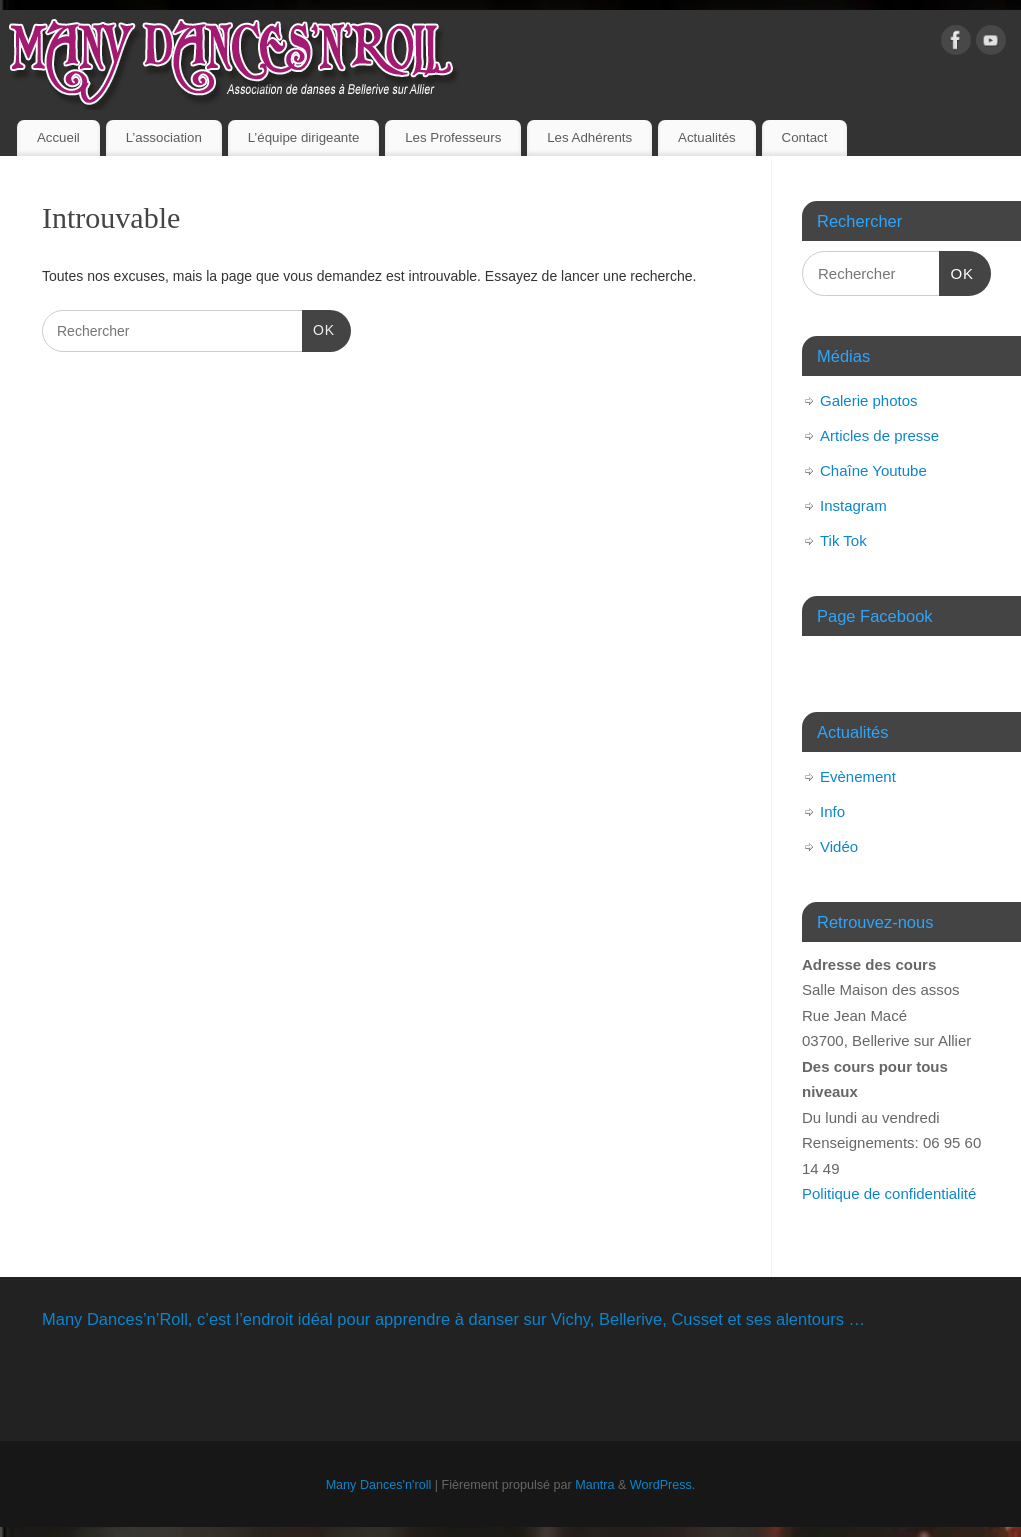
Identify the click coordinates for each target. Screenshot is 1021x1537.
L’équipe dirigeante (304, 137)
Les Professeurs (453, 137)
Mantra (594, 1485)
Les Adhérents (589, 137)
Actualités (707, 137)
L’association (164, 137)
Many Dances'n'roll (379, 1485)
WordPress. (663, 1485)
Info (832, 811)
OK (318, 328)
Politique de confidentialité (889, 1193)
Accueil (58, 137)
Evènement (858, 776)
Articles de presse (879, 435)
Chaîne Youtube (873, 470)
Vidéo (839, 846)
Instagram (853, 505)
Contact (805, 137)
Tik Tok (843, 540)
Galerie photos (869, 400)
